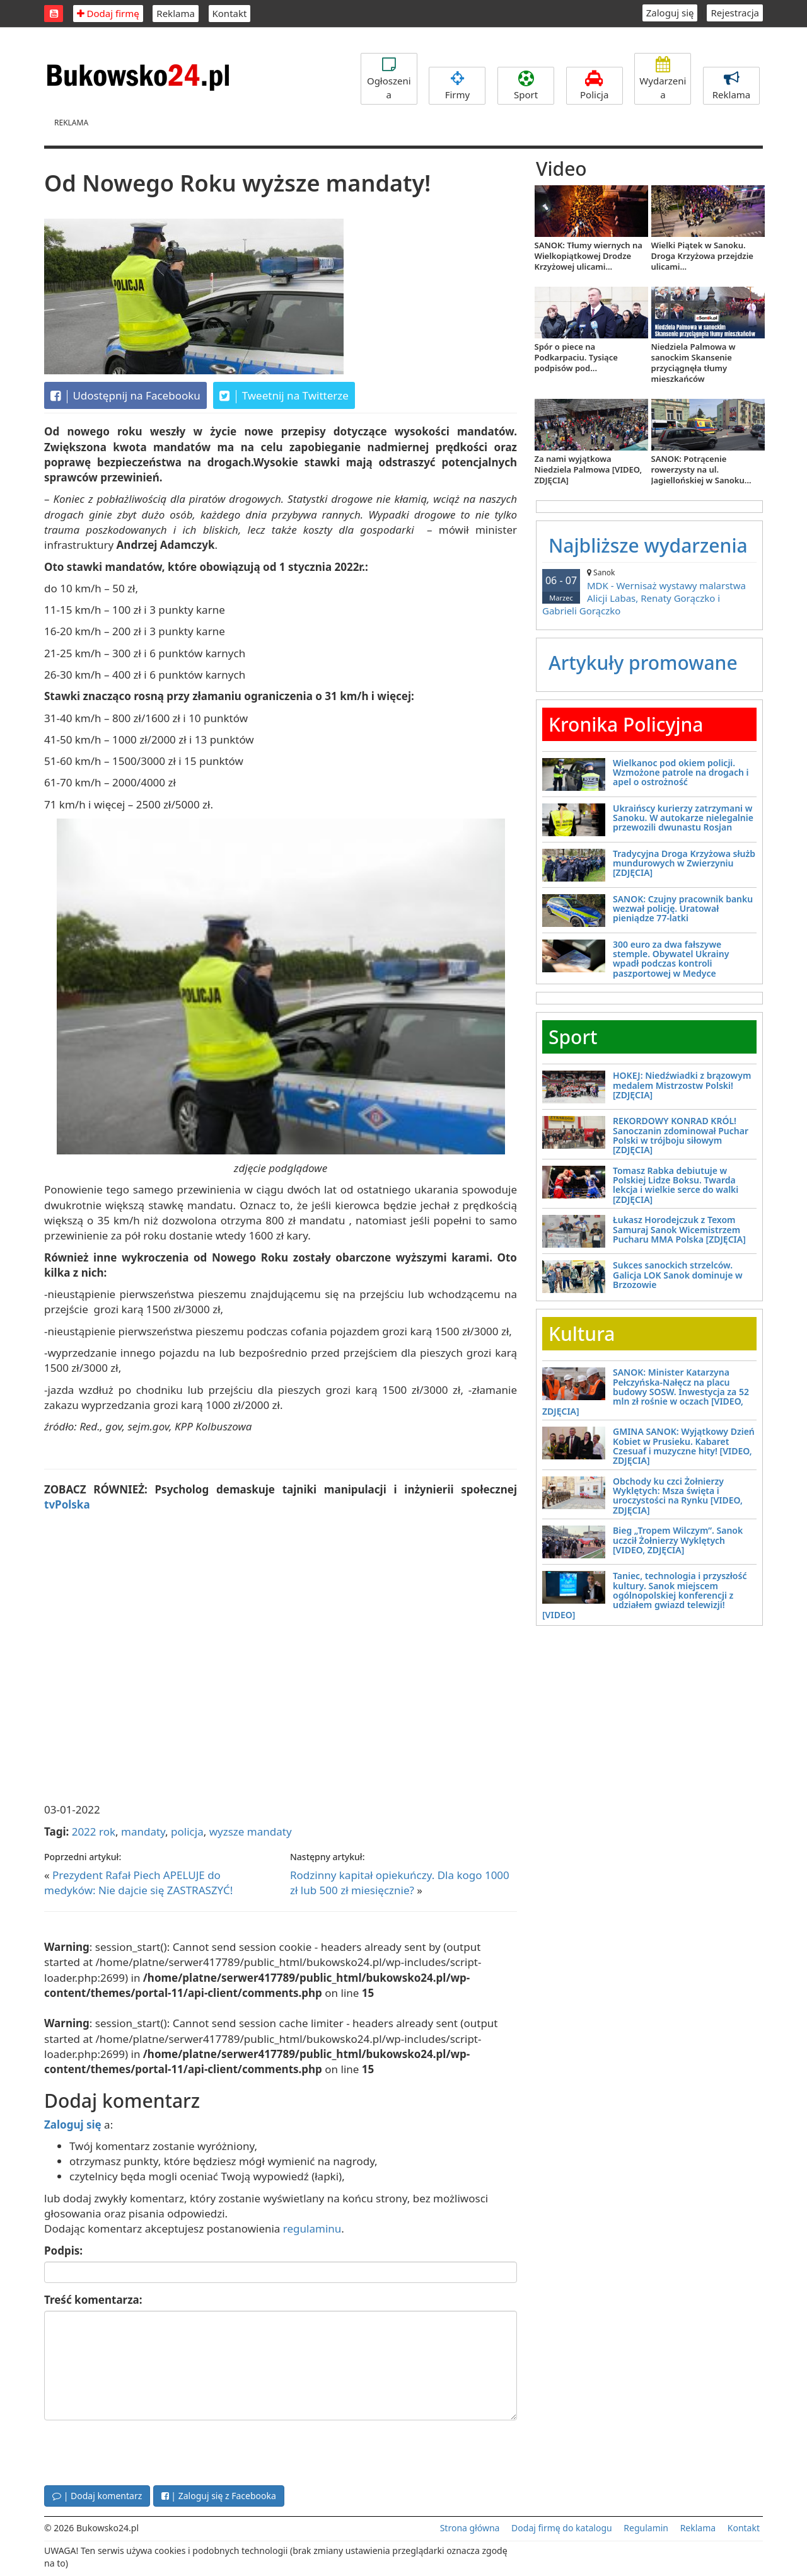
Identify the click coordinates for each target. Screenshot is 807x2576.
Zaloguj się (670, 12)
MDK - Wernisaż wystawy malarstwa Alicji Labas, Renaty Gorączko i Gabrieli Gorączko (649, 592)
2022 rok (93, 1831)
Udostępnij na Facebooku (125, 395)
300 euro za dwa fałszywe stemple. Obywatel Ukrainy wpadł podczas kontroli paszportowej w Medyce (671, 958)
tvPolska (67, 1504)
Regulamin (646, 2528)
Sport (525, 86)
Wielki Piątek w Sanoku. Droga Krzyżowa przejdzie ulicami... (702, 255)
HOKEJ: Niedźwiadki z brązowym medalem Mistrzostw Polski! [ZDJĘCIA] (682, 1085)
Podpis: (63, 2250)
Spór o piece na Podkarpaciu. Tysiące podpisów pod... (576, 357)
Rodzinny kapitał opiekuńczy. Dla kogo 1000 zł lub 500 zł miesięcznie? (399, 1882)
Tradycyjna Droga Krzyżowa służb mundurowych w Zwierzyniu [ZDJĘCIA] (684, 863)
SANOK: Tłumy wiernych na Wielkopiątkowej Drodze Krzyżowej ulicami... (588, 255)
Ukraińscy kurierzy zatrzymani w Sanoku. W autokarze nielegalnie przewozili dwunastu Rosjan (683, 818)
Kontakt (229, 13)
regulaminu (312, 2228)
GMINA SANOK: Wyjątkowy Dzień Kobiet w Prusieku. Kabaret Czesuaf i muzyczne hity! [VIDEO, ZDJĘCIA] (684, 1445)
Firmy (457, 86)
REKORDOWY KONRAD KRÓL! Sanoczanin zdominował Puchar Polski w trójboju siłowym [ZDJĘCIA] (680, 1135)
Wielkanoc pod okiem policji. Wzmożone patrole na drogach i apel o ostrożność (681, 772)
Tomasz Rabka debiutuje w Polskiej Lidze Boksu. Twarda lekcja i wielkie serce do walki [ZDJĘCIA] (675, 1184)
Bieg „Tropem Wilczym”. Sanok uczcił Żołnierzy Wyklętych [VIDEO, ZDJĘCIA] (678, 1540)
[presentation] (140, 2451)
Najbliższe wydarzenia (648, 545)
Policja (594, 86)
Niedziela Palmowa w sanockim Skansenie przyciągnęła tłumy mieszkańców (693, 362)
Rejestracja (735, 12)
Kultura (582, 1334)
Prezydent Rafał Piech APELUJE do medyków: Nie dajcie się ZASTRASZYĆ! (138, 1882)
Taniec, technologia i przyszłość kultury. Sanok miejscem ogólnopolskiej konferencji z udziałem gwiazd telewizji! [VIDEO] (644, 1595)
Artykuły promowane (643, 663)
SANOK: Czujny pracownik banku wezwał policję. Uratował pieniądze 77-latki (683, 908)
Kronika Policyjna (626, 724)
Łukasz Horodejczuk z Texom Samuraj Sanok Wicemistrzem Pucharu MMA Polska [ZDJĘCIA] (679, 1229)
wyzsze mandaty (250, 1831)
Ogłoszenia (389, 78)
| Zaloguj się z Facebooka (218, 2496)
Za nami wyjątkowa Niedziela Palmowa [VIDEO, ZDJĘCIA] (588, 469)
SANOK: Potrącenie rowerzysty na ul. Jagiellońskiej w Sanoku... (701, 469)
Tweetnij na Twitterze (284, 395)
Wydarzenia (662, 78)
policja (187, 1831)
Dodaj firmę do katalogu (561, 2528)
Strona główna (470, 2528)
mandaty (143, 1831)
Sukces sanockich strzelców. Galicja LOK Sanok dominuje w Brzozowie (678, 1275)
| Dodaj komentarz (97, 2496)
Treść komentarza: (93, 2299)
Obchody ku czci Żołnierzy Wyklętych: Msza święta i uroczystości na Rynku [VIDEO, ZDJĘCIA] (678, 1495)
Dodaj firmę (108, 13)
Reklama (175, 13)
